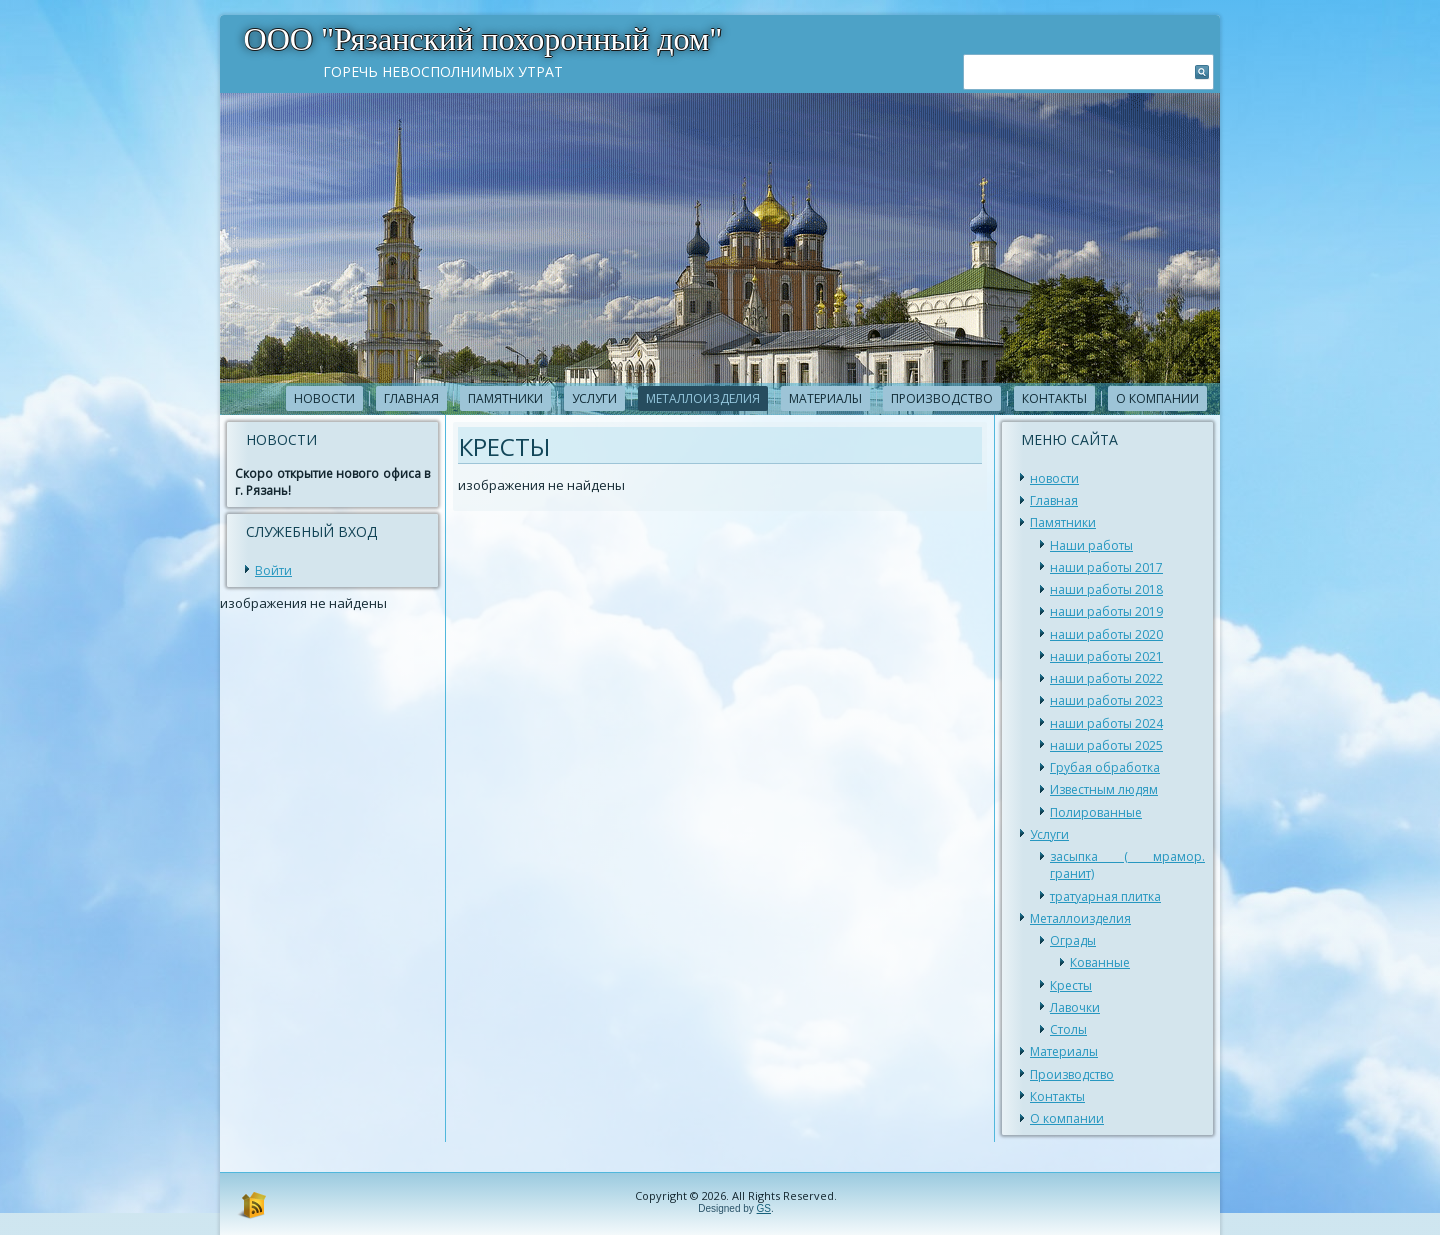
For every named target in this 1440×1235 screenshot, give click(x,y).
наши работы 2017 (1106, 567)
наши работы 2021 (1106, 656)
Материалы (825, 398)
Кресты (1071, 985)
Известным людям (1104, 789)
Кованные (1100, 962)
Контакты (1054, 398)
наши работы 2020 (1106, 634)
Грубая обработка (1105, 767)
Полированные (1096, 812)
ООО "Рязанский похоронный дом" (483, 39)
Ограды (1073, 940)
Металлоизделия (703, 398)
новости (324, 398)
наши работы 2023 (1106, 700)
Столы (1068, 1029)
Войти (273, 570)
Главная (411, 398)
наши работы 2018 (1106, 589)
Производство (942, 398)
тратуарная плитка (1105, 896)
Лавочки (1075, 1007)
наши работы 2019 (1106, 611)
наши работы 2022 (1106, 678)
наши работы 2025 (1106, 745)
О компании (1157, 398)
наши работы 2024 (1106, 723)
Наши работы (1091, 545)
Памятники (505, 398)
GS (764, 1208)
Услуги (594, 398)
